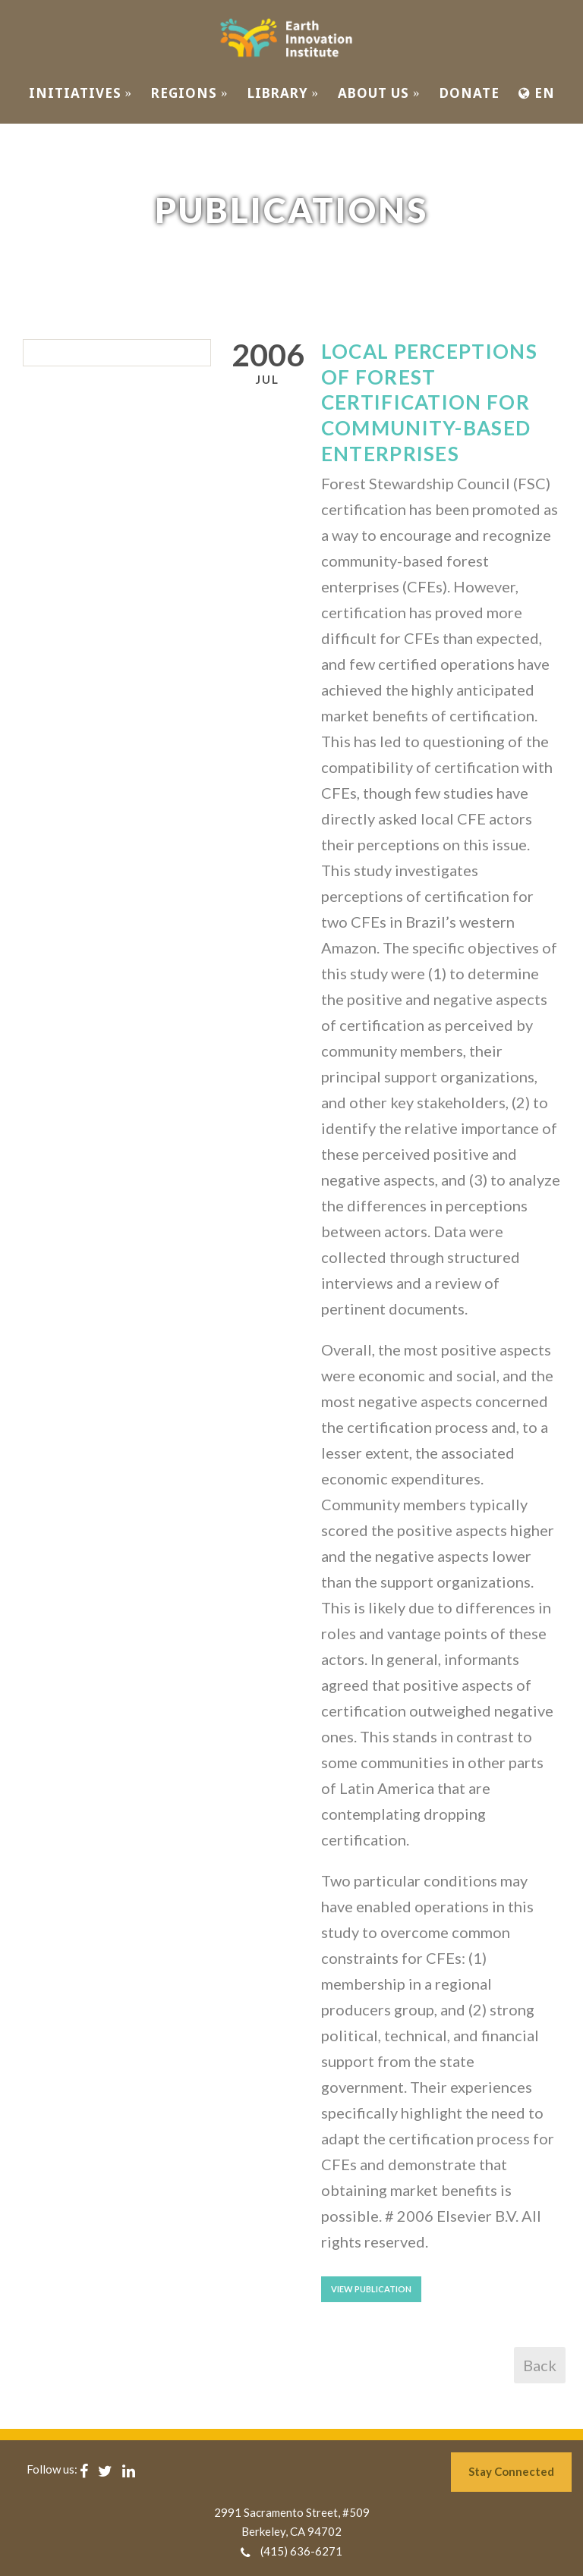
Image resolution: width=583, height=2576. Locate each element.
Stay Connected (511, 2471)
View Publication (371, 2289)
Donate (469, 93)
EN (536, 93)
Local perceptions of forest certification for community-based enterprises (429, 402)
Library (283, 93)
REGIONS (189, 93)
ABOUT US (379, 93)
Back (539, 2365)
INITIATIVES (81, 93)
